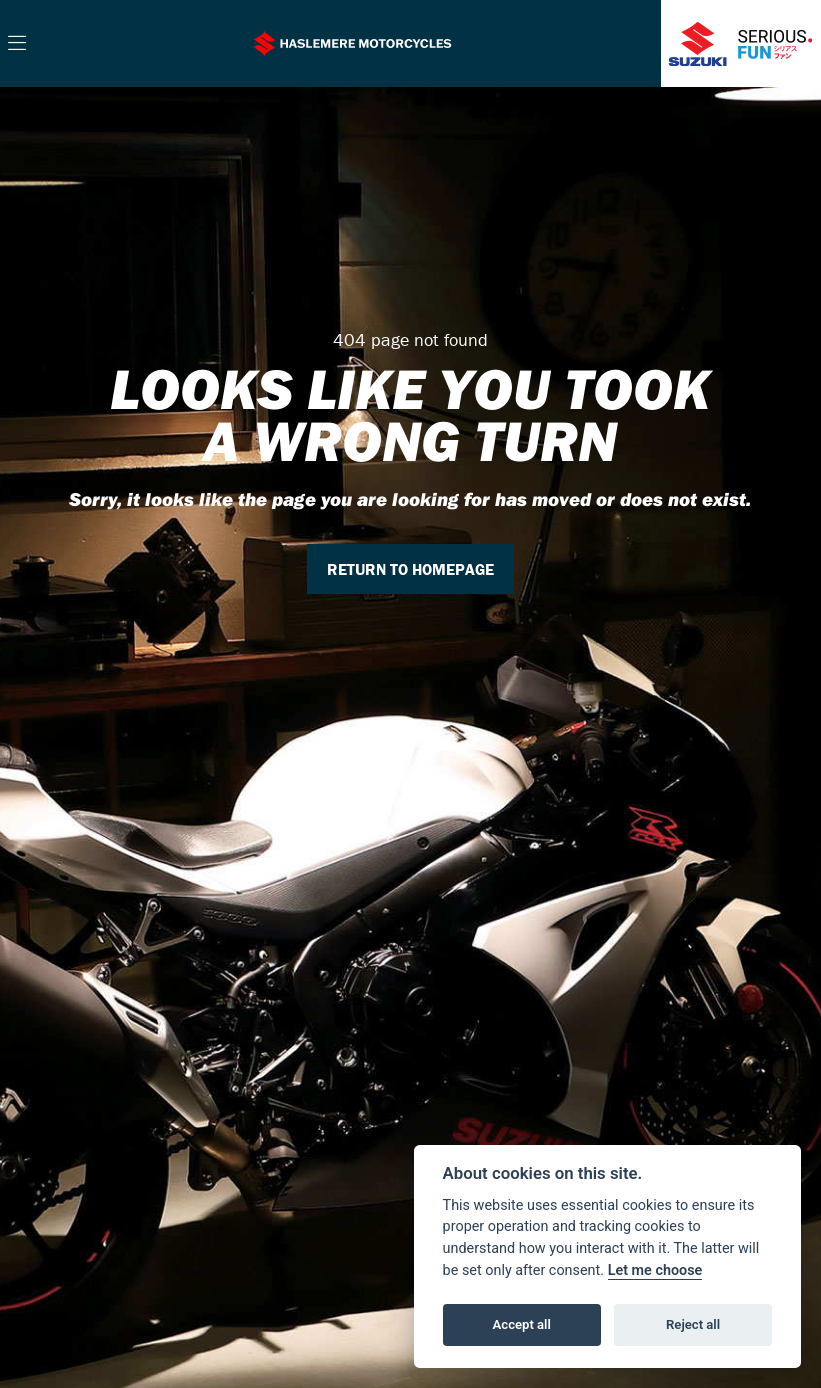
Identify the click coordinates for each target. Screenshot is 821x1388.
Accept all (522, 1324)
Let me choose (655, 1270)
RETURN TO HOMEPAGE (410, 569)
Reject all (693, 1324)
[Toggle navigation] (17, 44)
